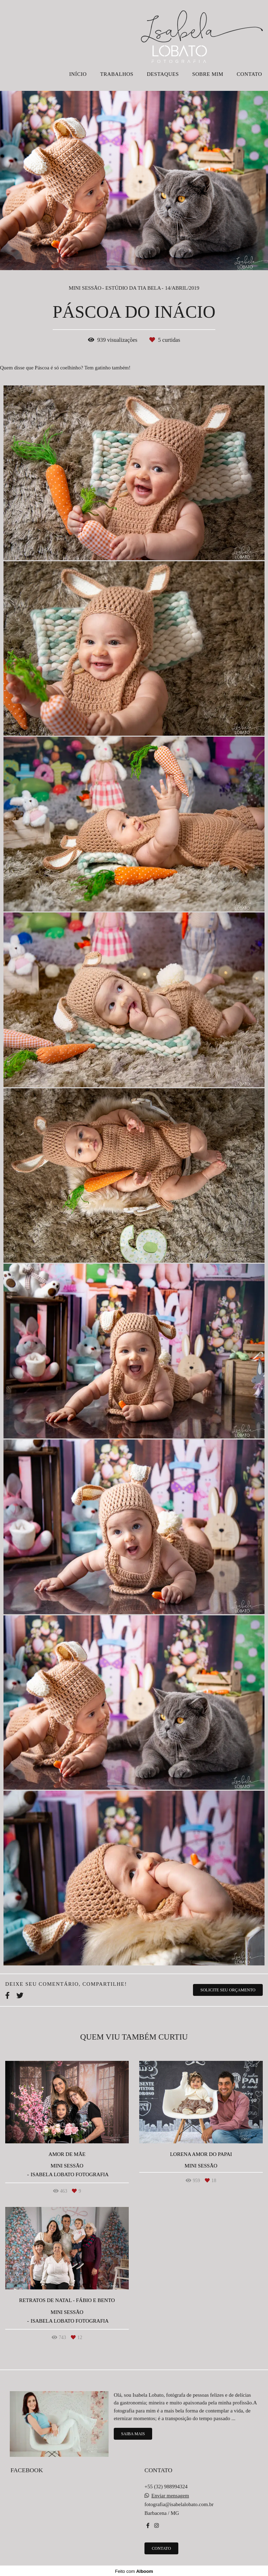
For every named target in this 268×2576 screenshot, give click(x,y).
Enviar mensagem (170, 2495)
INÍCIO (78, 74)
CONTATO (249, 74)
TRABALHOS (116, 74)
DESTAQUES (163, 74)
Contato (161, 2548)
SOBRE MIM (207, 74)
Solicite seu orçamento (227, 1989)
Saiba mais (133, 2433)
